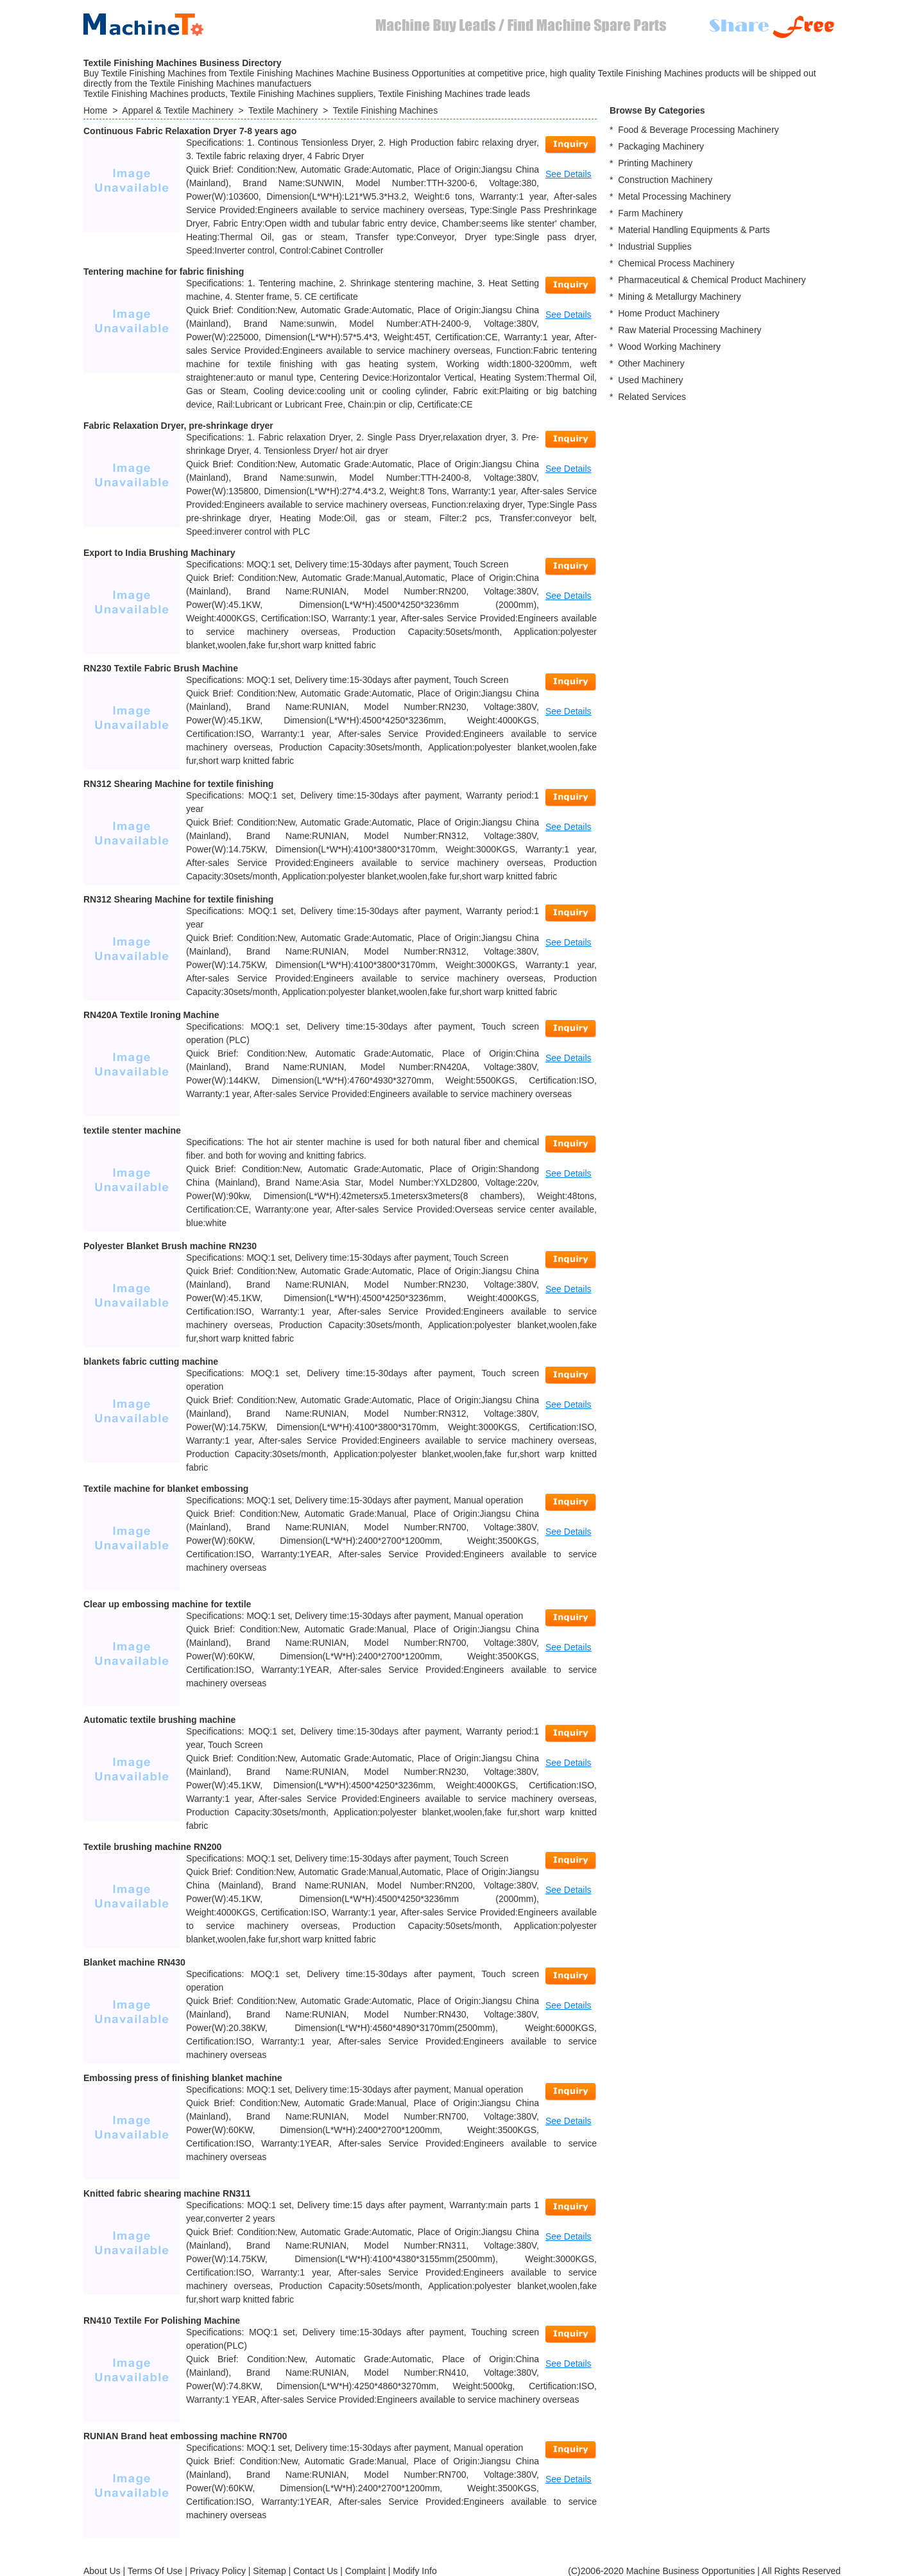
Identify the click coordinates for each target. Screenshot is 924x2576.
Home (95, 110)
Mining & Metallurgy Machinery (679, 296)
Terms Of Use (155, 2571)
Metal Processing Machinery (674, 196)
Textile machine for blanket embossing (165, 1488)
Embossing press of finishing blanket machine (182, 2078)
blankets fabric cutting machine (150, 1361)
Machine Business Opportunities (690, 2571)
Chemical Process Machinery (676, 263)
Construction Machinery (665, 180)
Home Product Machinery (668, 313)
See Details (568, 174)
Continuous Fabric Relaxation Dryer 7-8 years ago (189, 131)
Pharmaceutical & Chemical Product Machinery (712, 280)
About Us (102, 2571)
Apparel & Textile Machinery (177, 110)
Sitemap (269, 2571)
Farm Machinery (650, 213)
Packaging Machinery (661, 146)
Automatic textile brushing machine (159, 1720)
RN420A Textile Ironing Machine (151, 1015)
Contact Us (315, 2571)
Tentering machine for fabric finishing (163, 271)
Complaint (365, 2571)
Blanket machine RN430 (134, 1962)
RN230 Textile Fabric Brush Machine (160, 668)
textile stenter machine (132, 1130)
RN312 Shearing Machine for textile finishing (178, 784)
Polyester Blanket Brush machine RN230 (170, 1246)
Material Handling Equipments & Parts (694, 230)
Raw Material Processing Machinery (689, 330)
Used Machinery (650, 380)
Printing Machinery (655, 163)
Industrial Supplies (654, 246)
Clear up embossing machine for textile (167, 1604)
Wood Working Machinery (669, 346)
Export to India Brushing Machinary (159, 553)
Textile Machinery (283, 110)
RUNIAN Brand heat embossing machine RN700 (185, 2436)
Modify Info (414, 2571)
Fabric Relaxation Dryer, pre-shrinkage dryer (178, 425)
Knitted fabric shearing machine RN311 (167, 2193)
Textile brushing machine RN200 (152, 1847)
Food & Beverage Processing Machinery (698, 130)
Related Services (652, 397)
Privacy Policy (218, 2571)
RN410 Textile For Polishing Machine (161, 2320)
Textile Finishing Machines (385, 110)
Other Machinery (651, 363)
